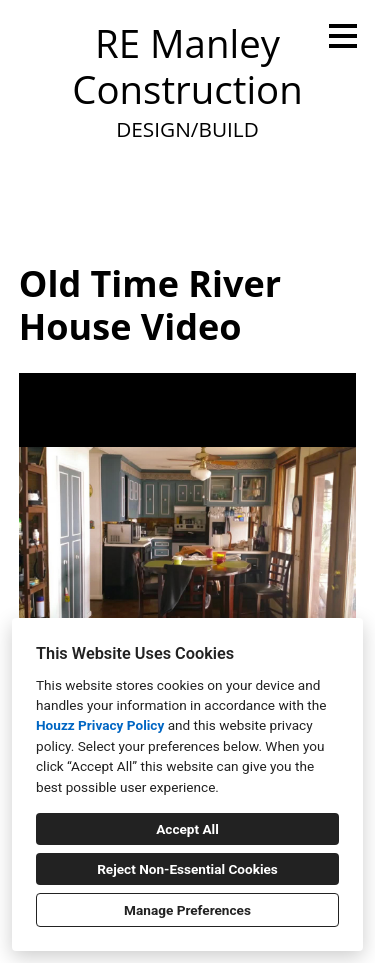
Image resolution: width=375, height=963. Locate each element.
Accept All (187, 829)
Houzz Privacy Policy (100, 725)
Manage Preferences (187, 910)
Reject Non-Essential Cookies (187, 869)
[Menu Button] (343, 36)
